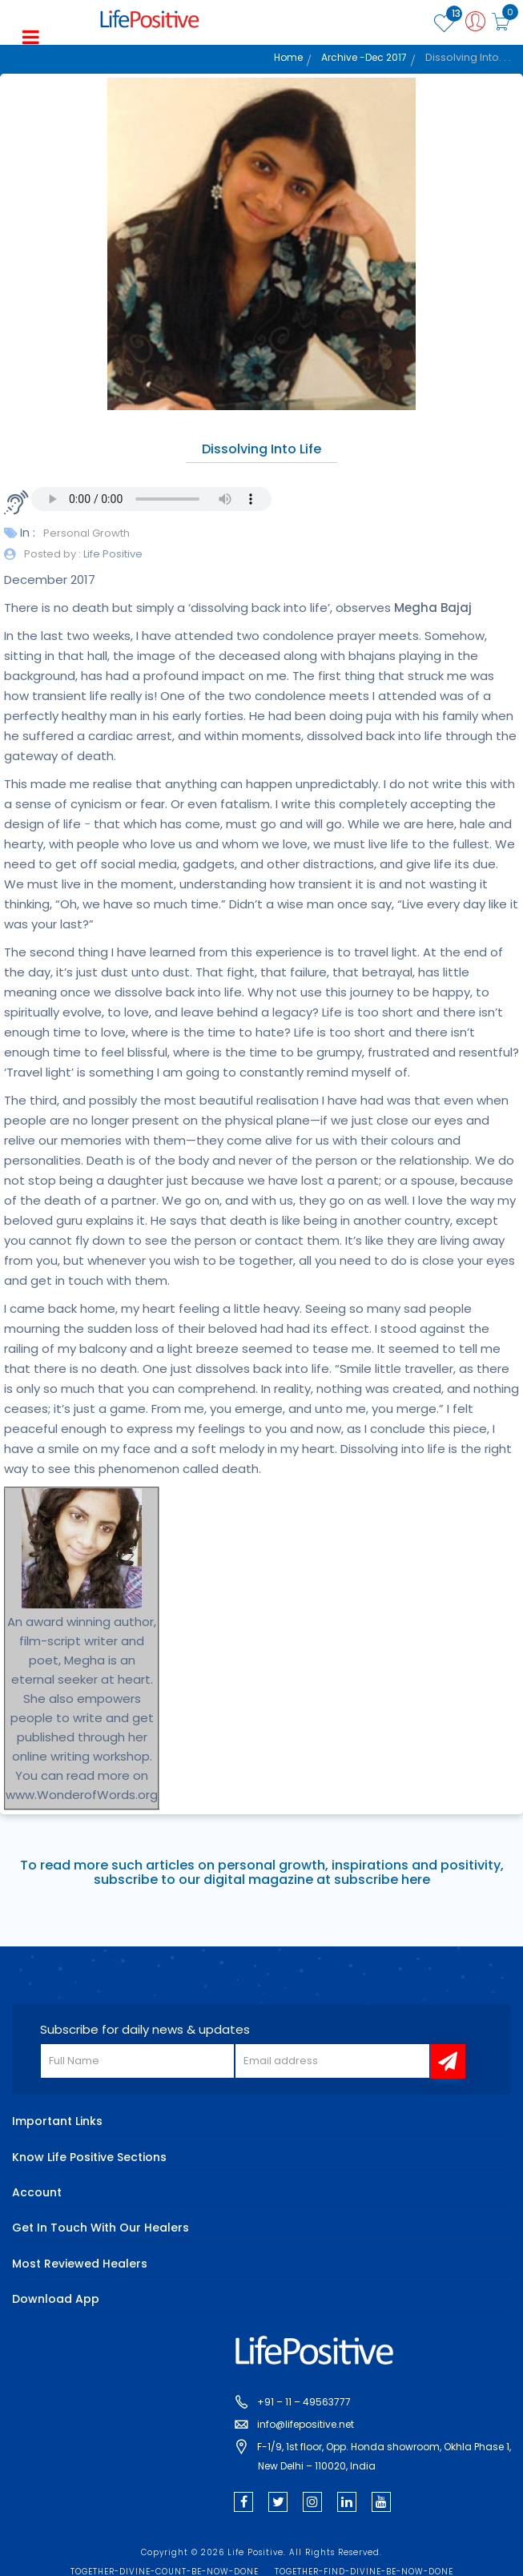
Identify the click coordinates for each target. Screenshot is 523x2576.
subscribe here (382, 1879)
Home (288, 57)
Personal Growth (86, 533)
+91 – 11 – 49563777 (304, 2402)
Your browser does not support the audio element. (151, 499)
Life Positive (112, 553)
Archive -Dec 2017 (364, 57)
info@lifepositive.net (305, 2424)
